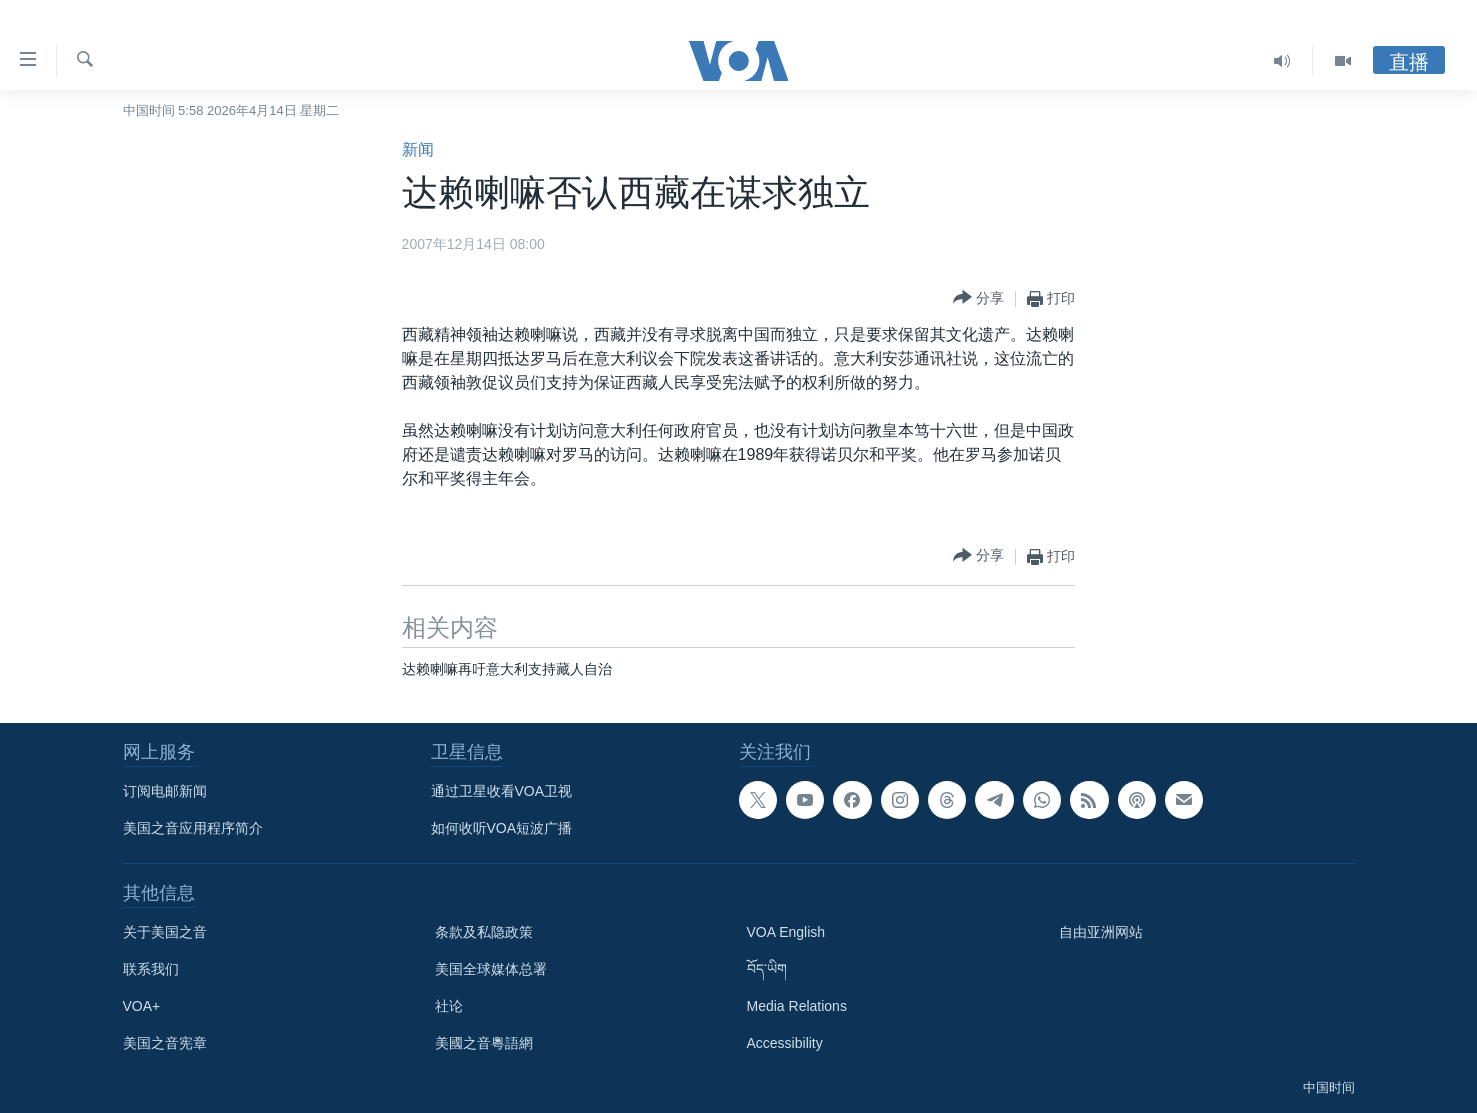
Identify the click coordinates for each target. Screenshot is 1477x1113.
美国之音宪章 (165, 1043)
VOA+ (142, 1006)
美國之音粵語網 (484, 1043)
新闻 (418, 149)
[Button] (978, 298)
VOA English (786, 932)
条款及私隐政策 (484, 932)
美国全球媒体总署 (491, 969)
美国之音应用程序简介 (193, 828)
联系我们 (151, 969)
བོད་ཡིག (767, 969)
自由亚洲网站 (1101, 932)
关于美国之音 (165, 932)
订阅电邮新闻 (165, 791)
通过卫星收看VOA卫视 (502, 791)
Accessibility (785, 1043)
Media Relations (797, 1006)
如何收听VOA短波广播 (502, 828)
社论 (449, 1006)
